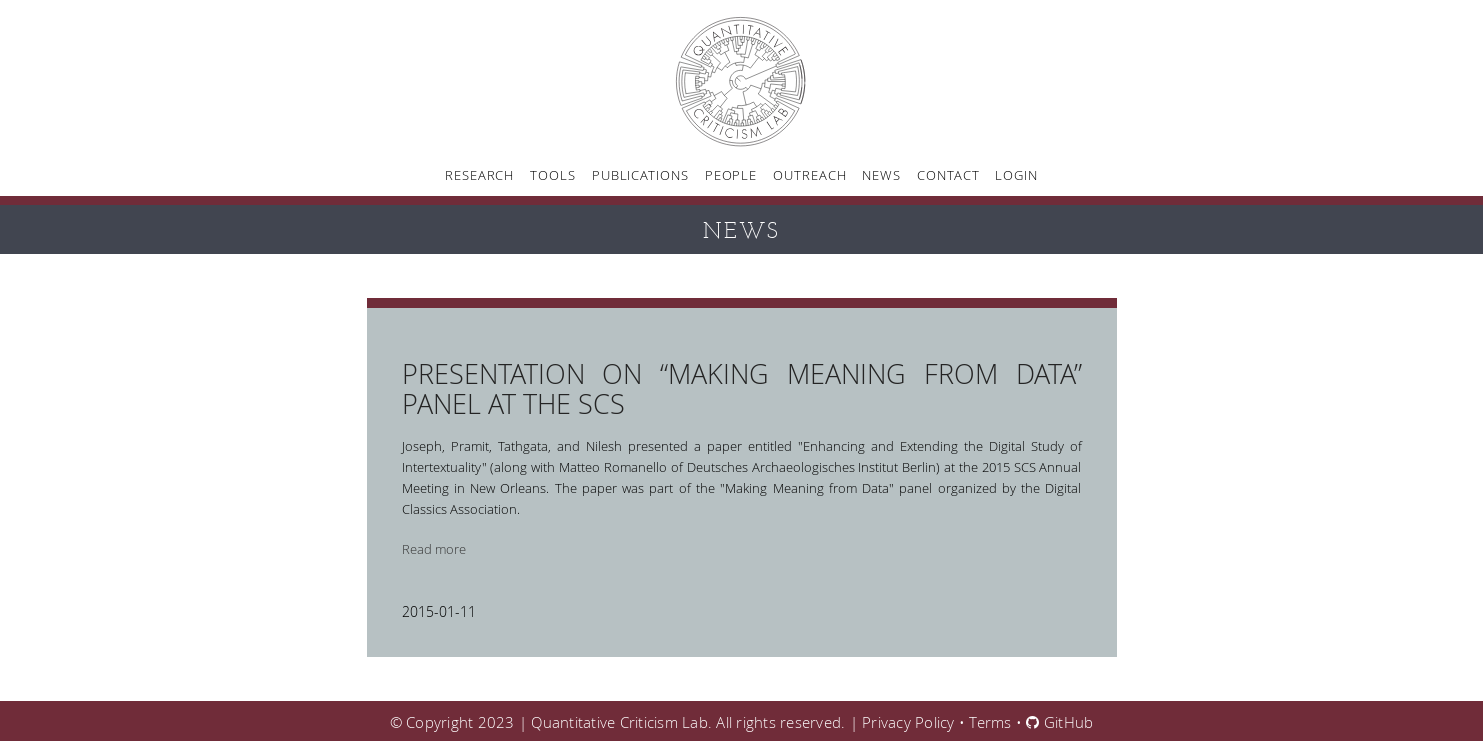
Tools (553, 175)
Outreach (809, 175)
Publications (640, 175)
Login (1016, 175)
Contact (948, 175)
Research (479, 175)
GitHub (1059, 722)
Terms (990, 722)
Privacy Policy (908, 722)
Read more (434, 549)
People (731, 175)
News (881, 175)
